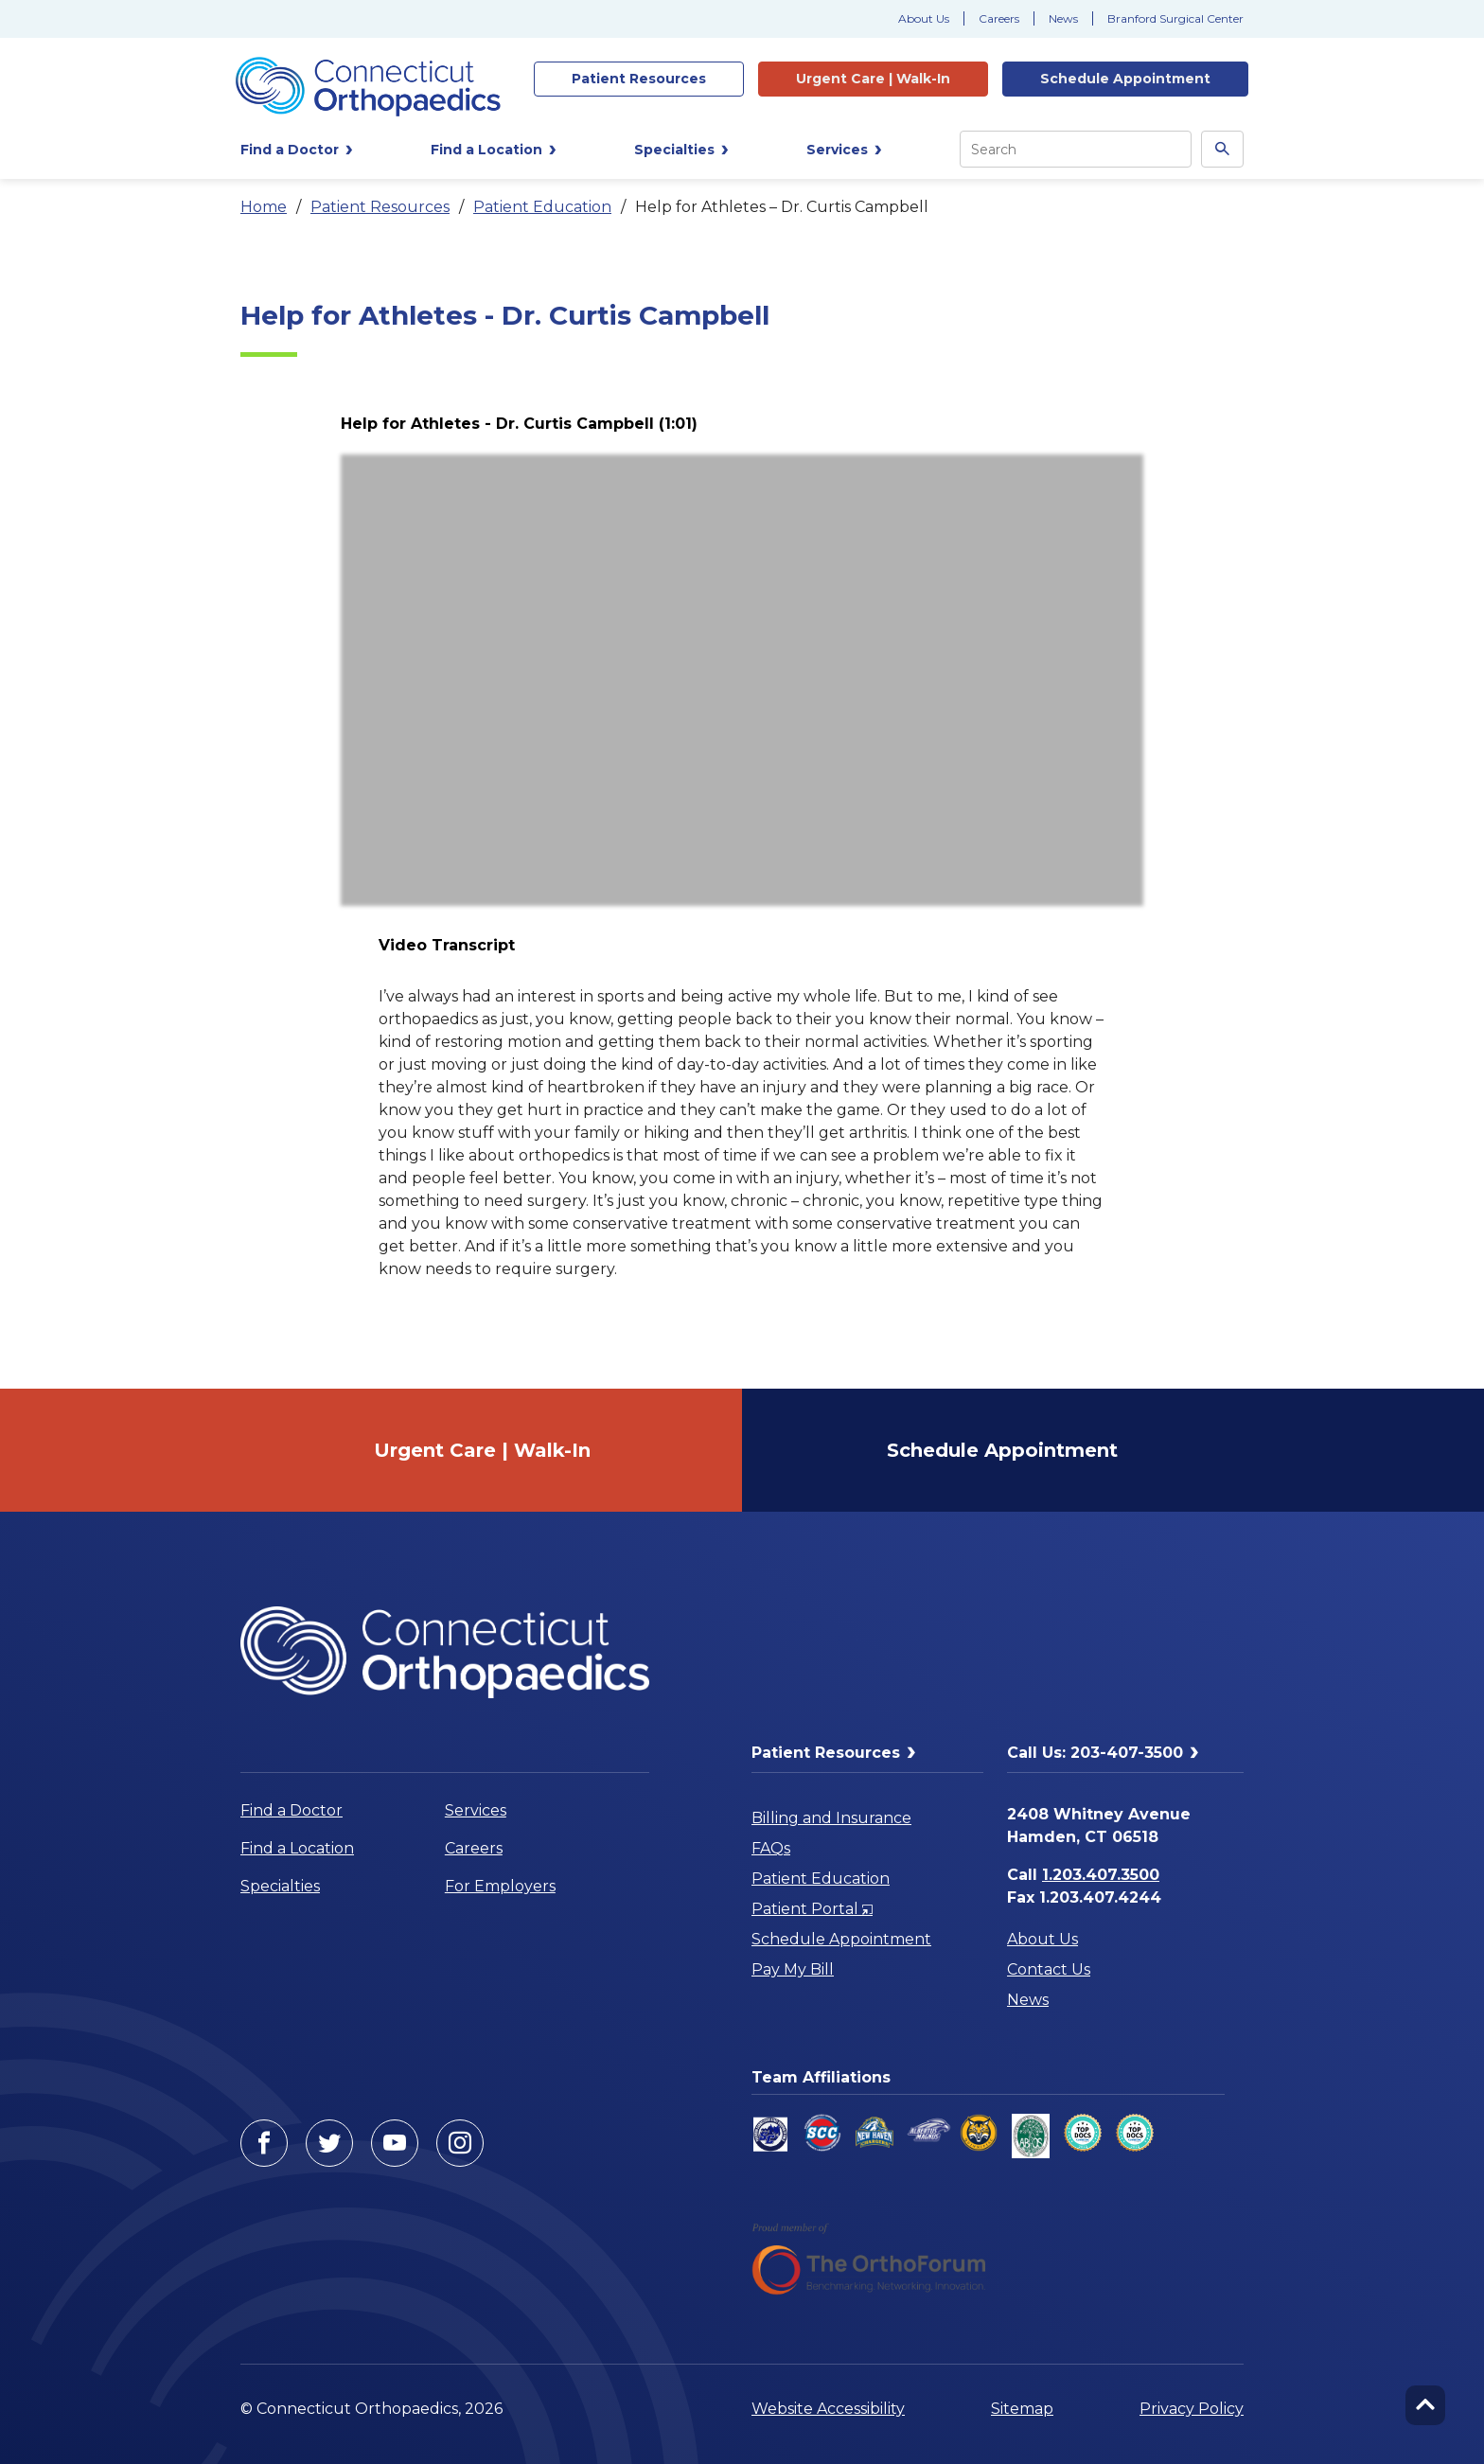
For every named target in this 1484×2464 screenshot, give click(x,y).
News (1063, 18)
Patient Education (542, 207)
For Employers (500, 1886)
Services (475, 1810)
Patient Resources (380, 207)
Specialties (280, 1886)
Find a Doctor (291, 1810)
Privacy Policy (1192, 2409)
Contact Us (1048, 1969)
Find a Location (297, 1848)
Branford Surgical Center (1175, 18)
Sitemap (1022, 2409)
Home (263, 207)
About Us (923, 18)
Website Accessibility (828, 2409)
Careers (999, 18)
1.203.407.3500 (1100, 1875)
